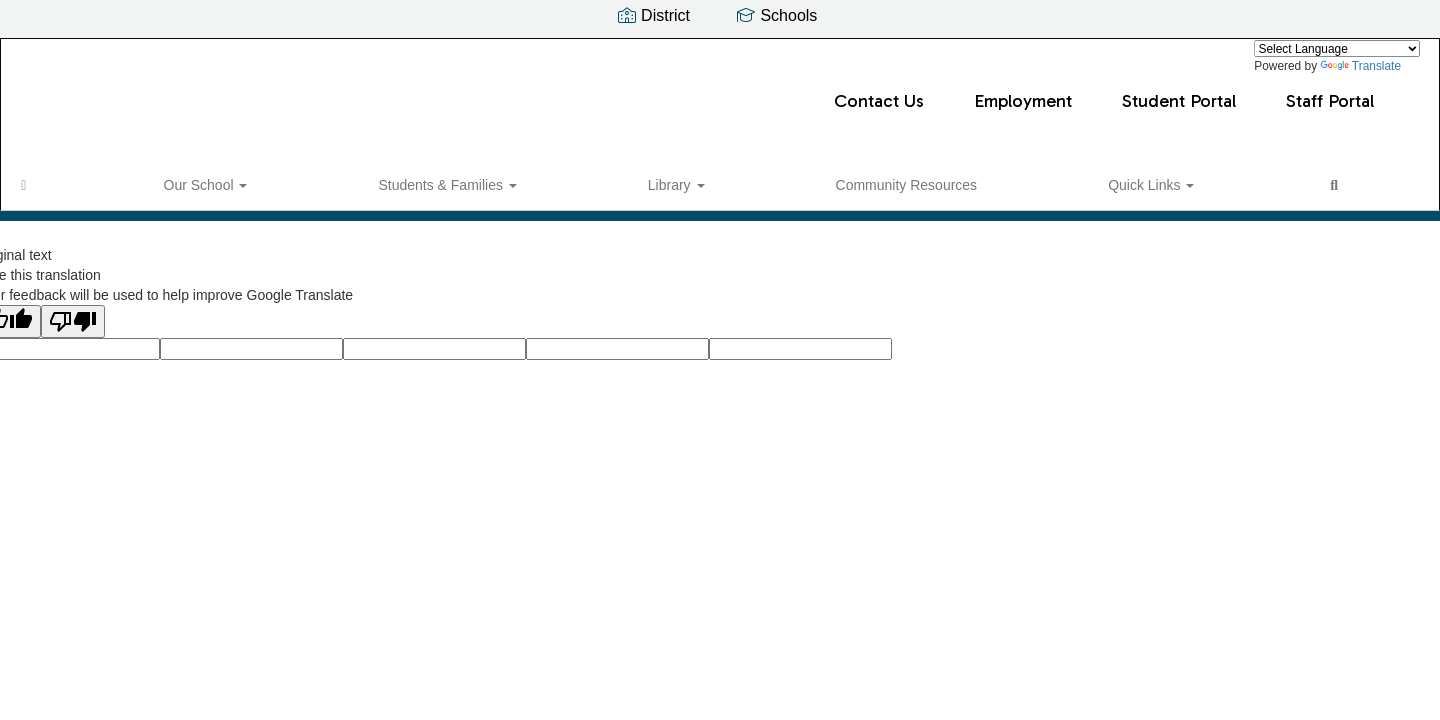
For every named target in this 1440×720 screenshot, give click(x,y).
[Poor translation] (73, 331)
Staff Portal (1031, 91)
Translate (1360, 66)
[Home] (55, 179)
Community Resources (534, 179)
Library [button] (404, 179)
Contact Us (580, 91)
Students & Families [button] (276, 179)
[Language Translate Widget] (1337, 48)
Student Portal (880, 91)
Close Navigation (851, 187)
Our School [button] (136, 179)
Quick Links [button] (677, 179)
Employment (724, 91)
